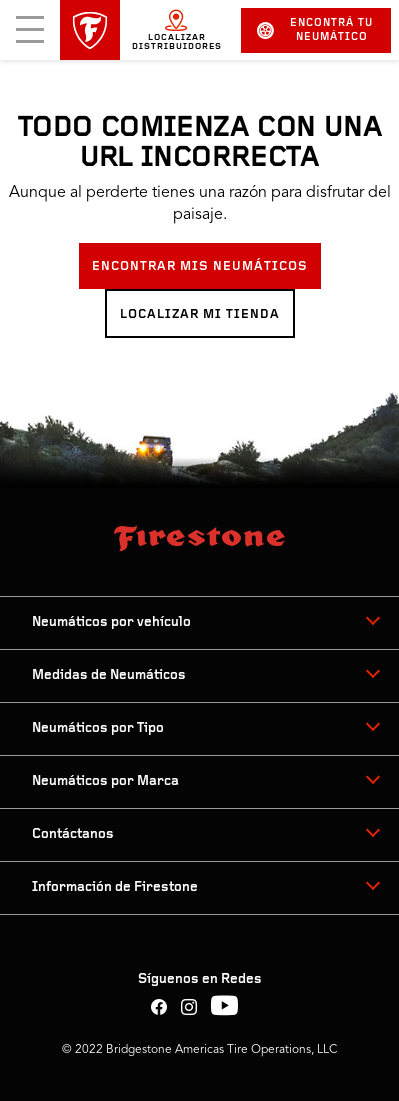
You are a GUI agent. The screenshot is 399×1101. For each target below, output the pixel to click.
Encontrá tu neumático (315, 30)
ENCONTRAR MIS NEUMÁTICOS (200, 266)
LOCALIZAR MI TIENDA (200, 314)
